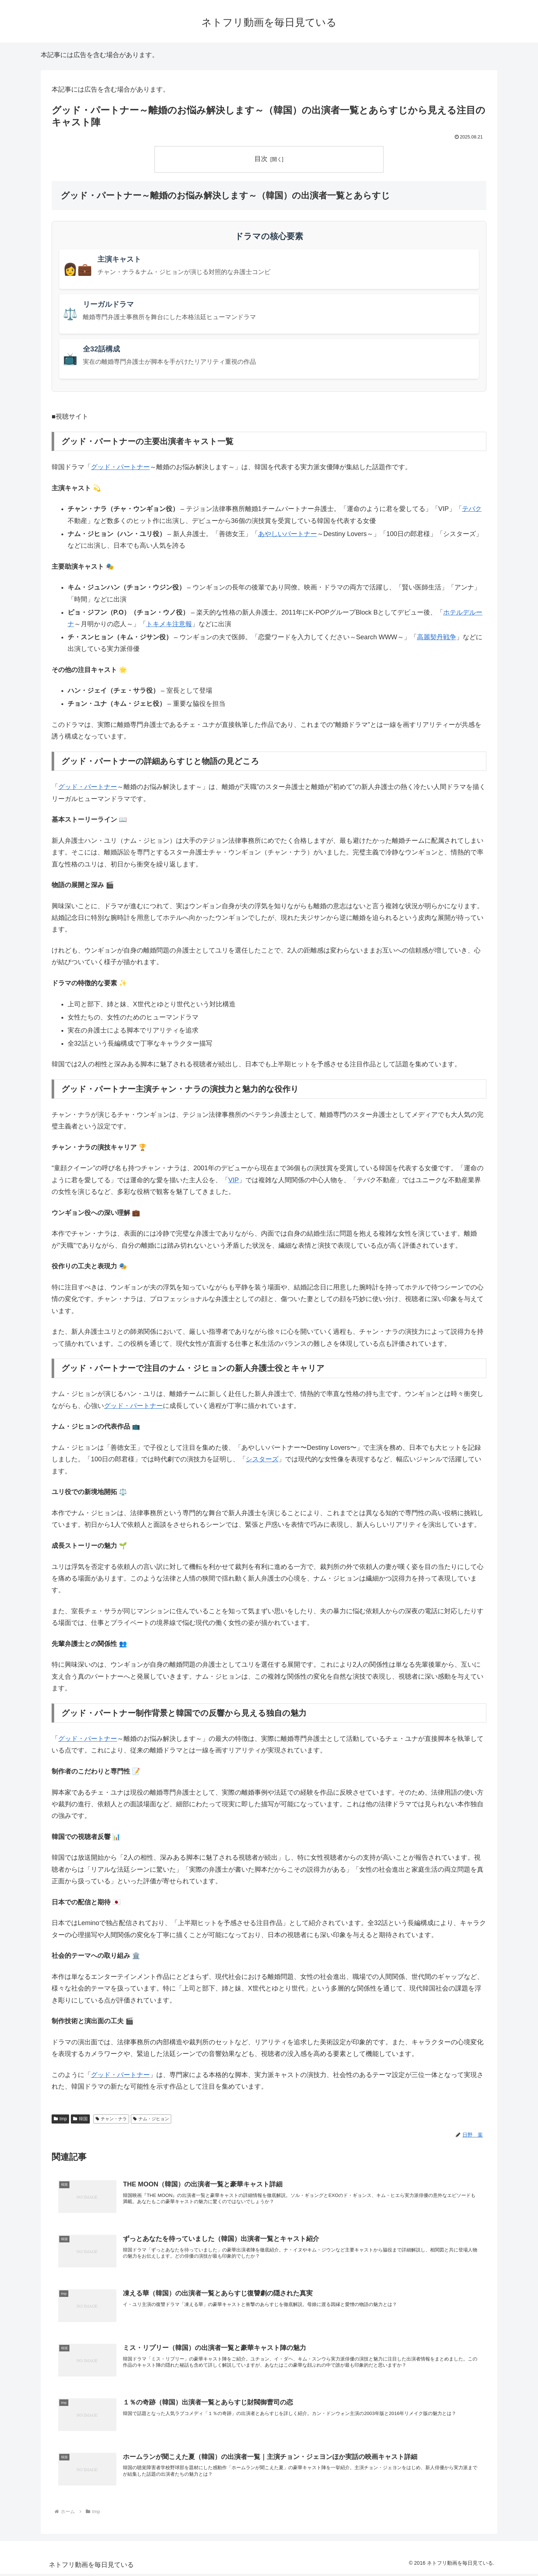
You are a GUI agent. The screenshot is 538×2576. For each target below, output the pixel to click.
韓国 (80, 2118)
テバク (472, 508)
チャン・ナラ (111, 2118)
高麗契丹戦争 (436, 637)
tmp (60, 2118)
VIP (233, 1180)
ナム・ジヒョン (151, 2118)
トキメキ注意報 (169, 624)
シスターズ (262, 1459)
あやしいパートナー (287, 534)
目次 (261, 158)
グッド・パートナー (120, 467)
